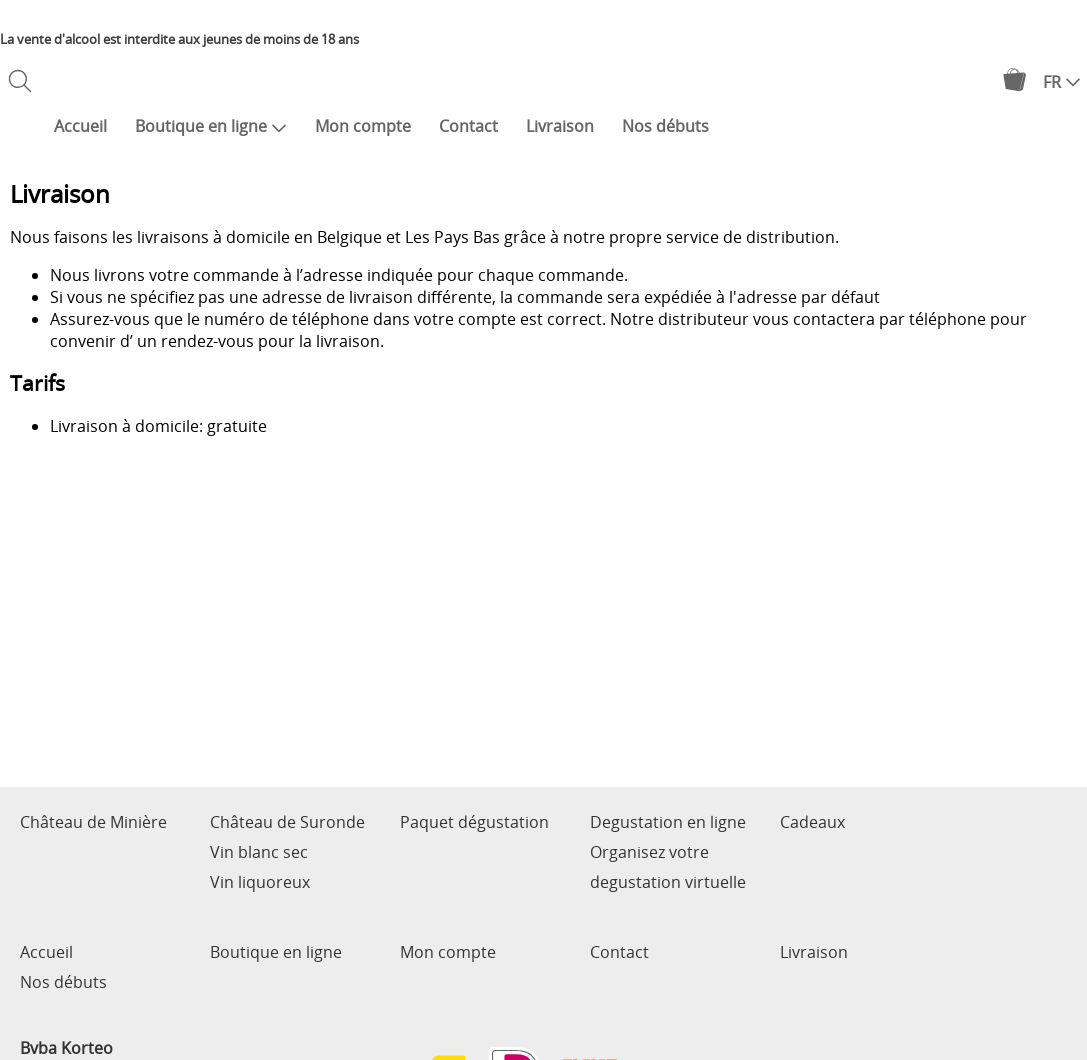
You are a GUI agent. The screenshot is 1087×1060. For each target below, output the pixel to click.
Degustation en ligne (668, 822)
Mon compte (363, 126)
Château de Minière (93, 822)
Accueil (80, 126)
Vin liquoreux (260, 882)
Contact (468, 126)
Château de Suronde (287, 822)
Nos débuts (665, 126)
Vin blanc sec (259, 852)
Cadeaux (812, 822)
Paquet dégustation (474, 822)
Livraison (560, 126)
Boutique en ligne (211, 126)
